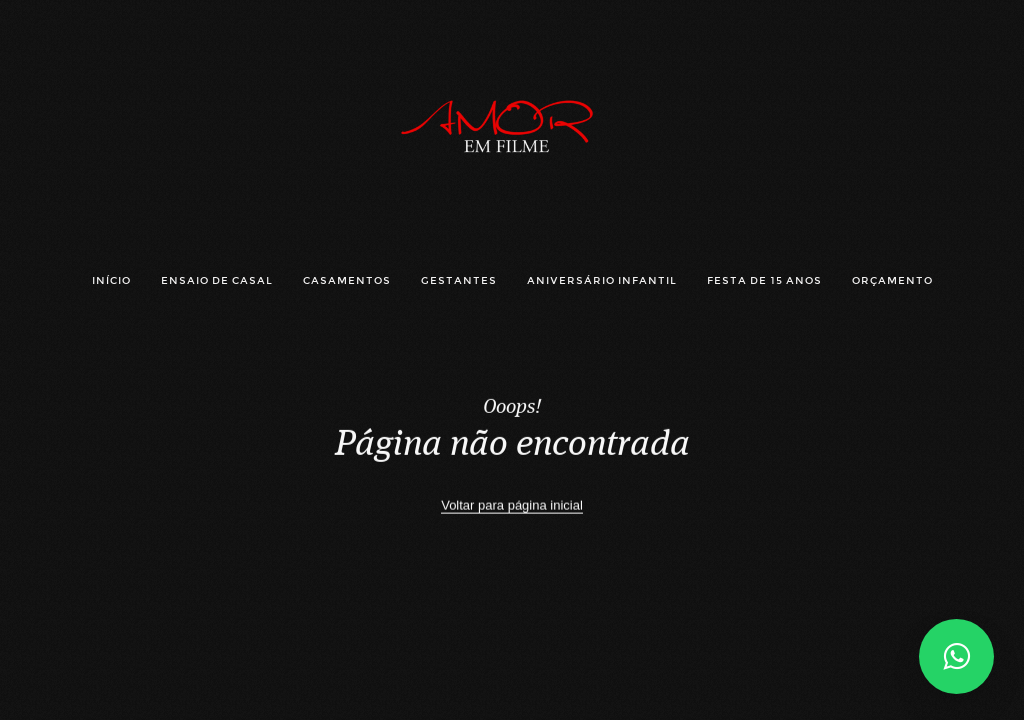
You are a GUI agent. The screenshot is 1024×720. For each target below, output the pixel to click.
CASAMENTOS (347, 280)
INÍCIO (111, 280)
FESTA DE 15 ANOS (764, 280)
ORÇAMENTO (892, 280)
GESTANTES (459, 280)
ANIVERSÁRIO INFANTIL (602, 280)
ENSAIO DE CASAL (217, 280)
